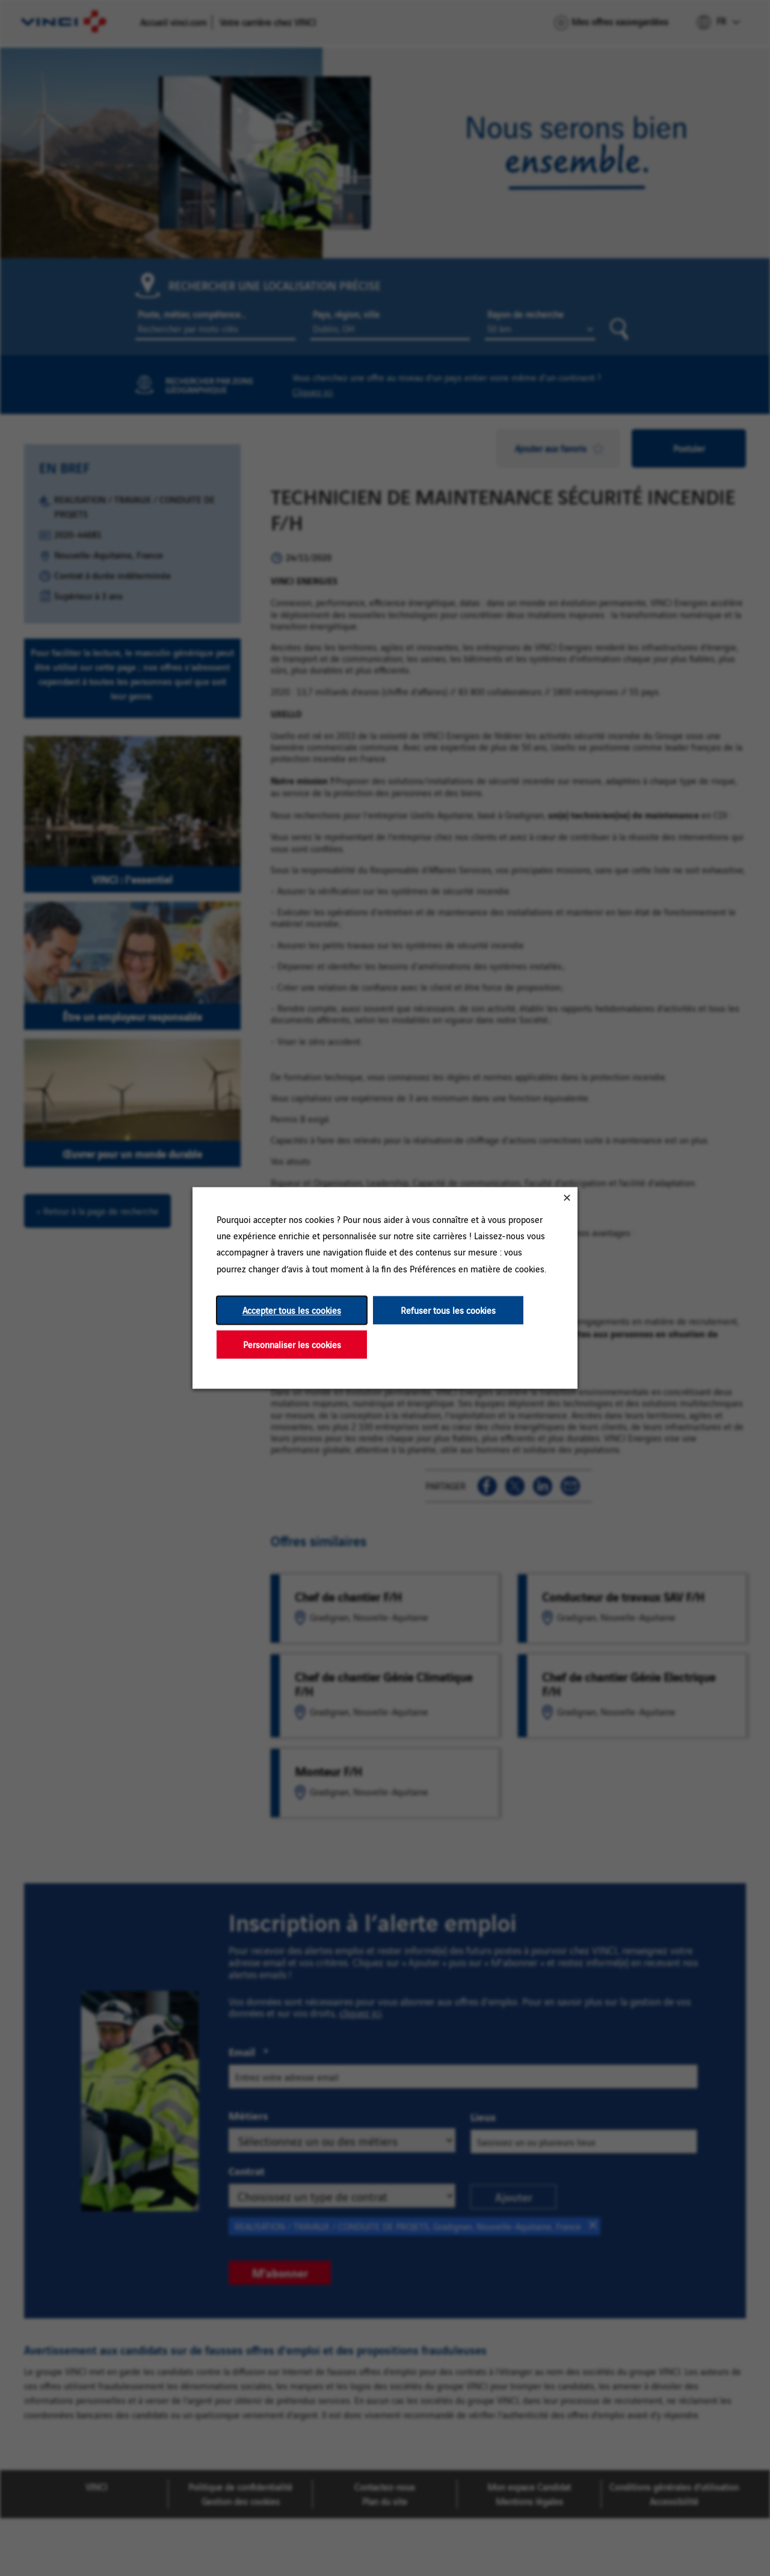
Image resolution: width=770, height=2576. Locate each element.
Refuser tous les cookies (448, 1310)
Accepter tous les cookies (291, 1310)
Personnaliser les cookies (292, 1344)
